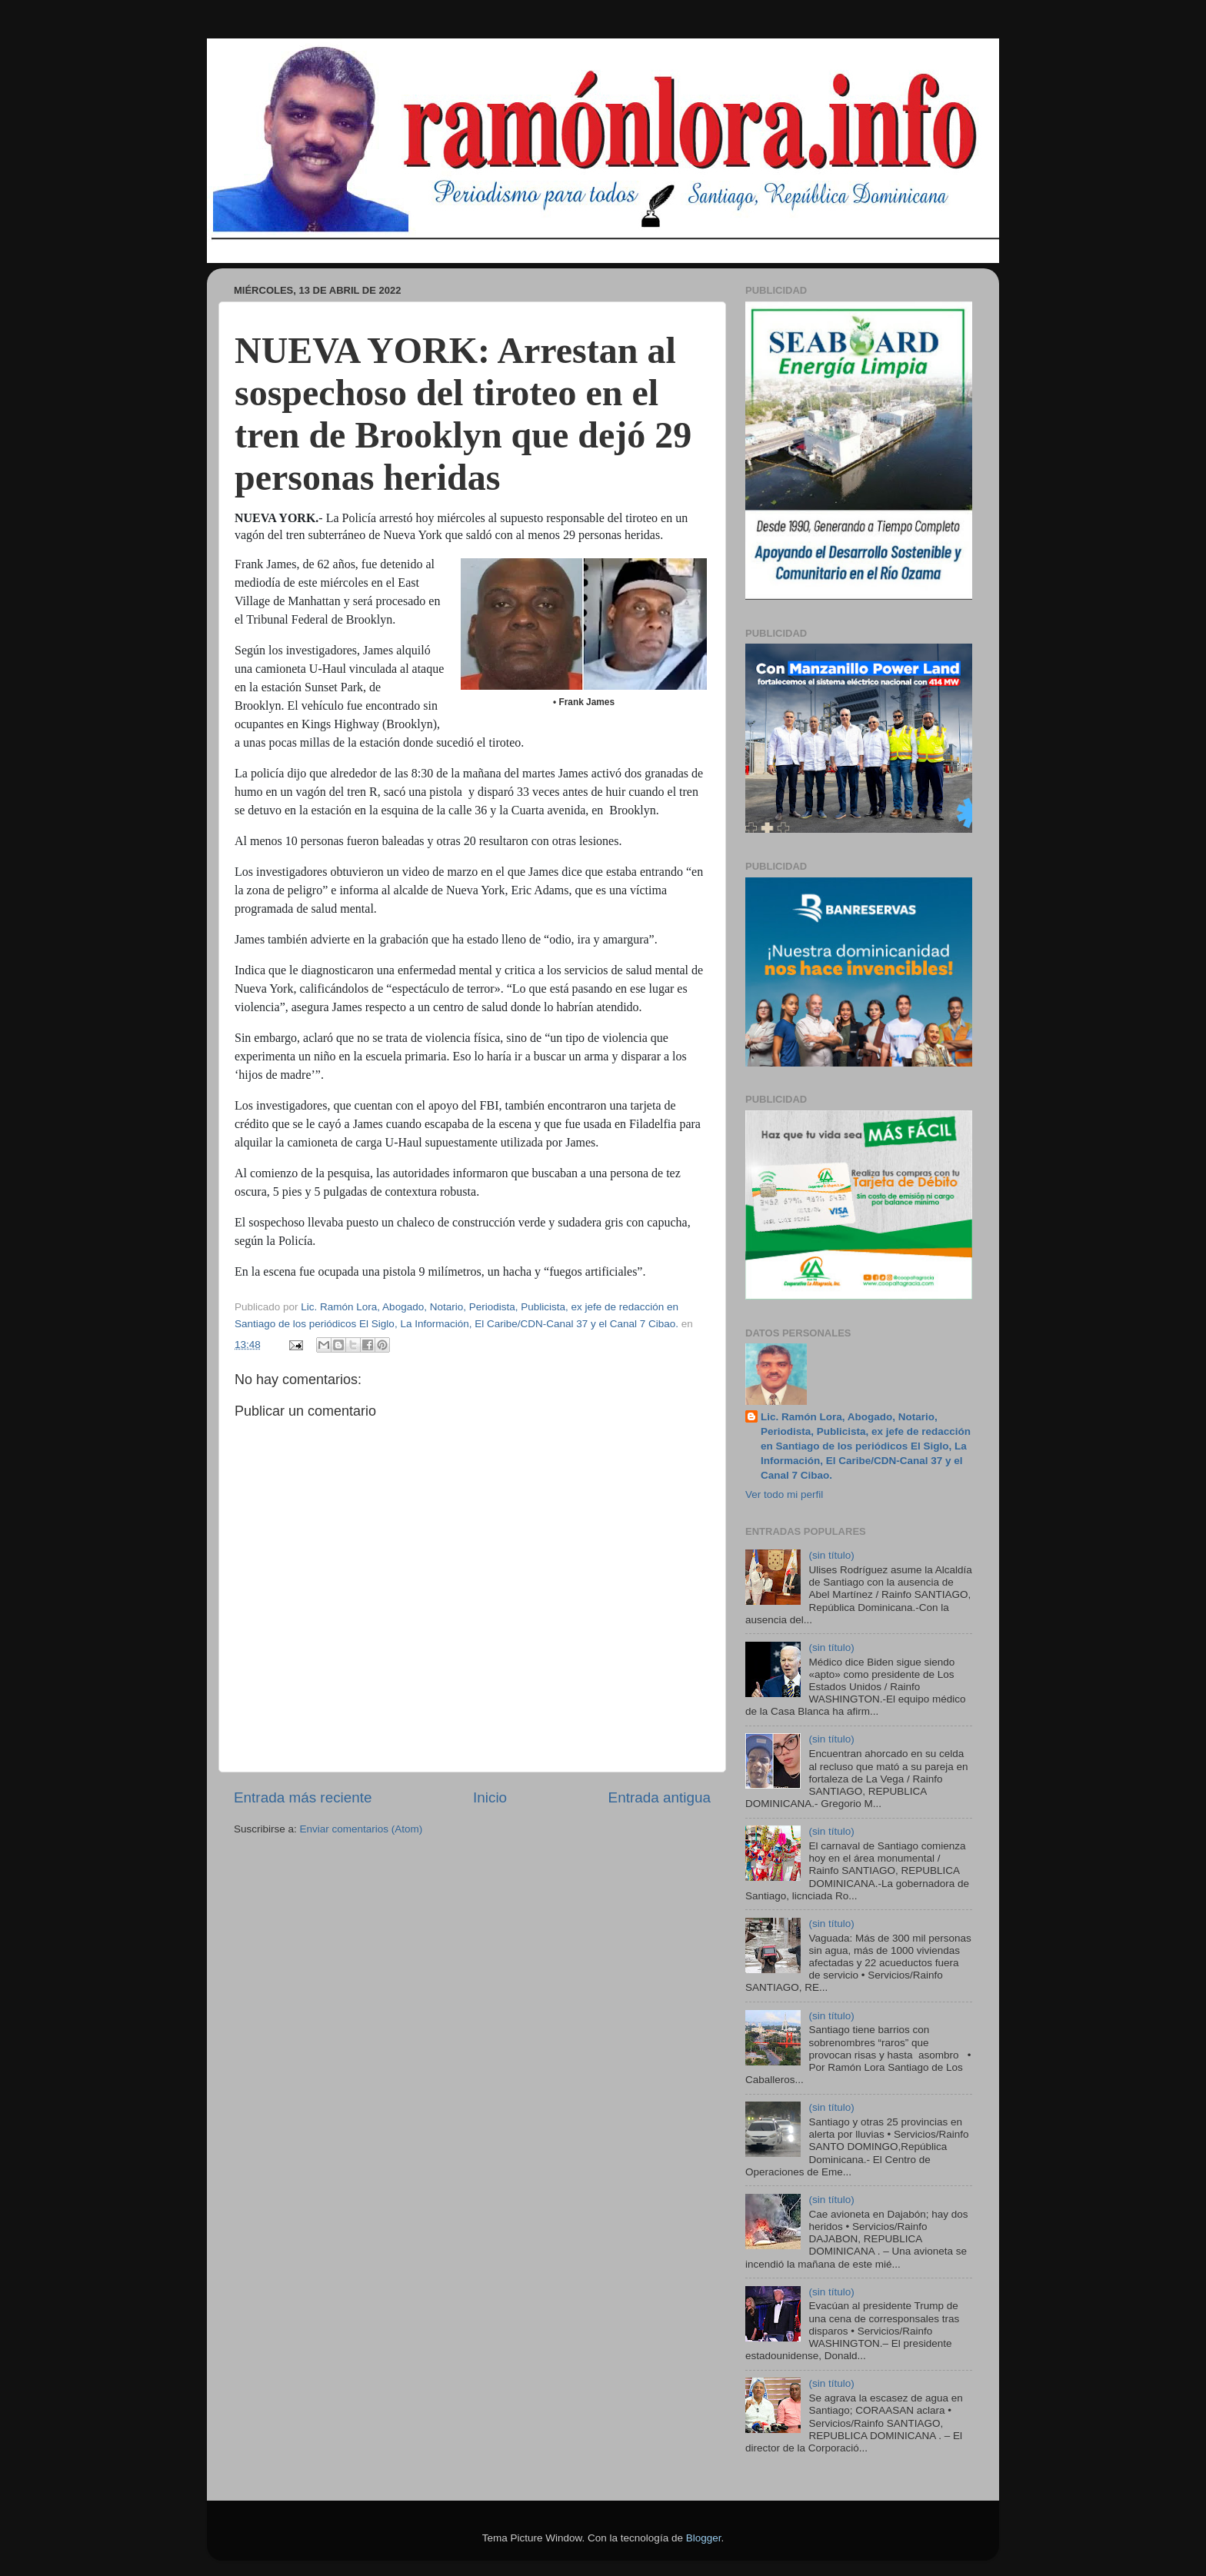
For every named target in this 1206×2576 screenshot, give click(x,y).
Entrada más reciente (303, 1797)
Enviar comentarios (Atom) (361, 1829)
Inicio (490, 1797)
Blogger (703, 2538)
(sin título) (831, 1555)
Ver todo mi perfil (784, 1494)
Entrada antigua (659, 1797)
